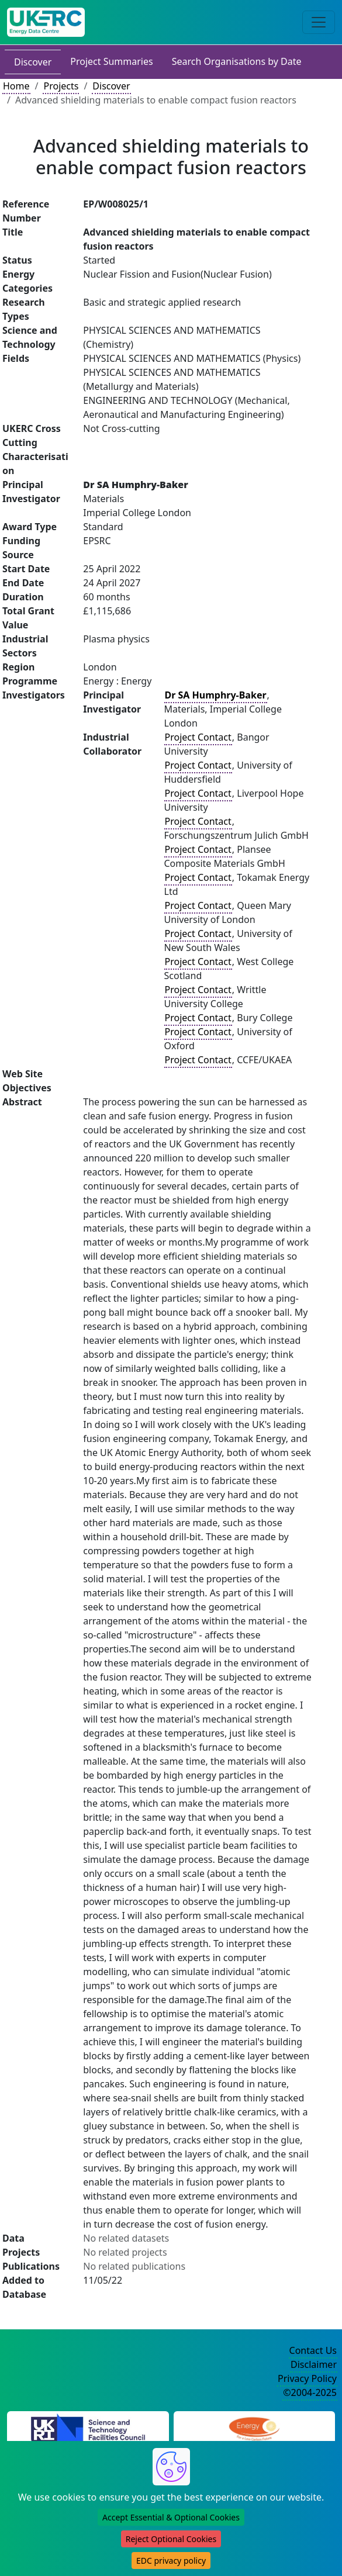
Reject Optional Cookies (171, 2538)
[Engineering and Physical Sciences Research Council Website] (254, 2427)
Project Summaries (111, 61)
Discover (32, 62)
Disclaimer (314, 2364)
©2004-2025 (310, 2392)
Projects (60, 85)
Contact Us (313, 2350)
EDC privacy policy (171, 2560)
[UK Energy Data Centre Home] (46, 22)
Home (16, 85)
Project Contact (198, 737)
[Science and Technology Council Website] (88, 2427)
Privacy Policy (307, 2378)
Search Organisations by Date (237, 61)
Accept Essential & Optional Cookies (171, 2517)
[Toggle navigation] (318, 22)
